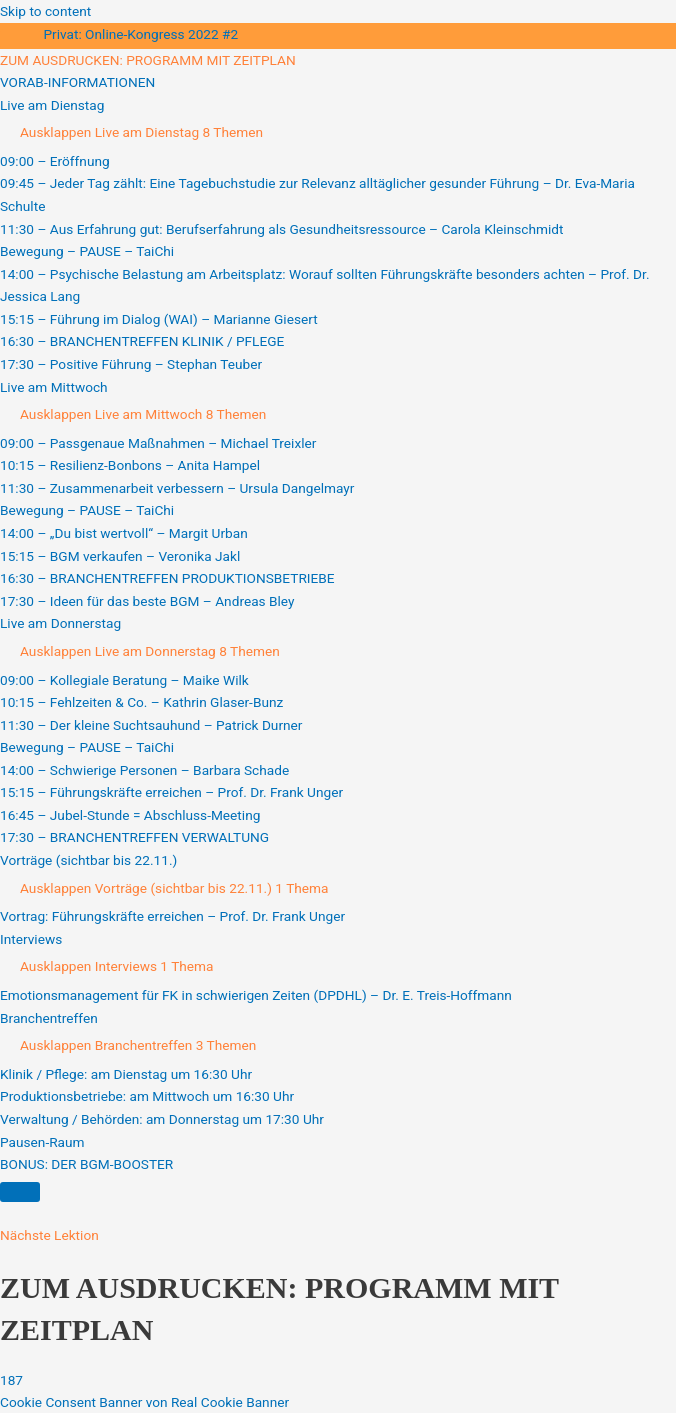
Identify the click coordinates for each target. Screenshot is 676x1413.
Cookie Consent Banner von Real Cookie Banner (144, 1402)
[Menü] (20, 1192)
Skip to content (45, 11)
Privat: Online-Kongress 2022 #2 (140, 34)
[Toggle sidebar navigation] (20, 39)
